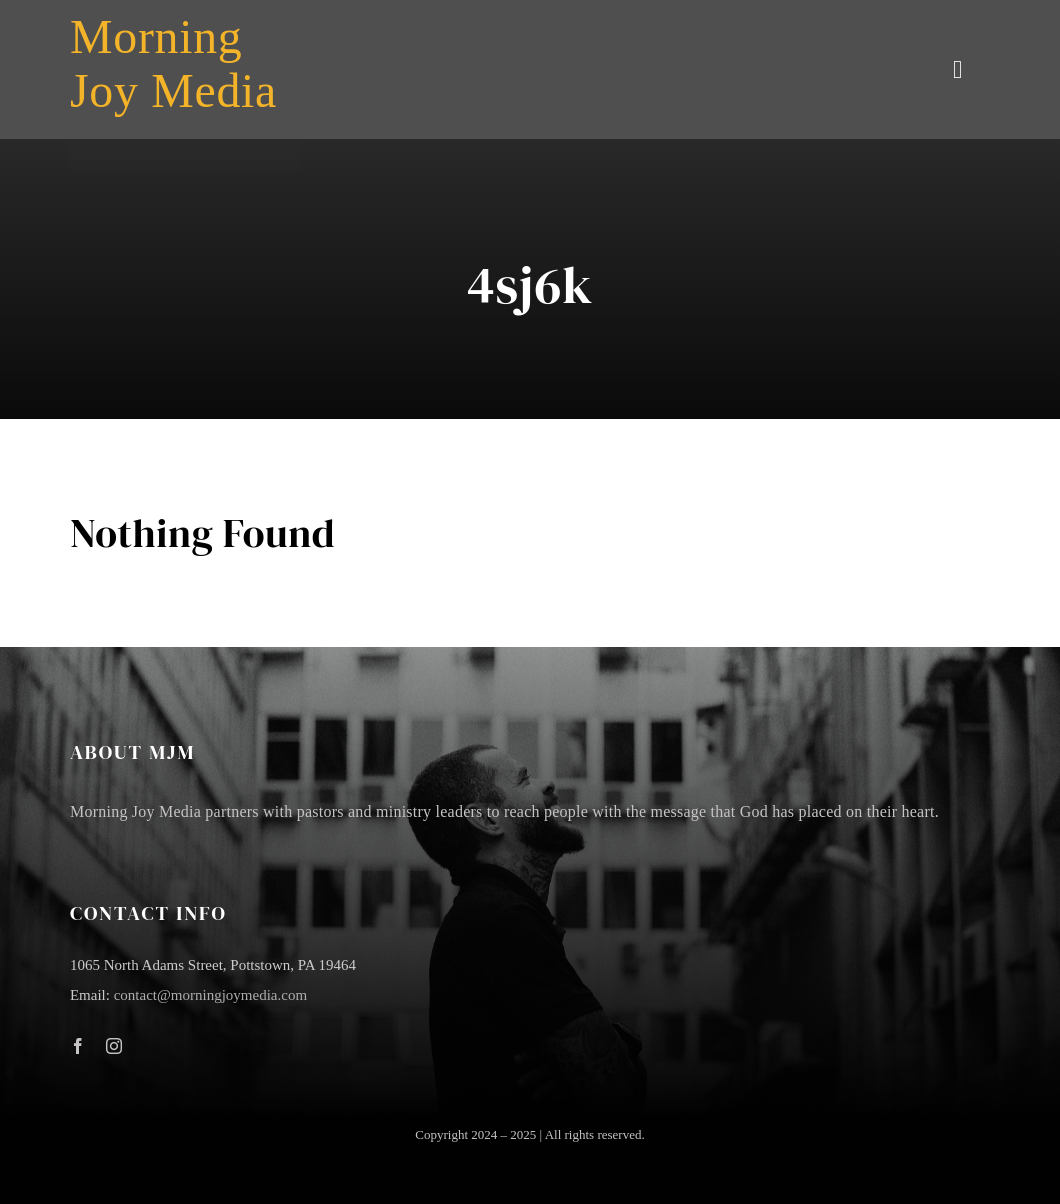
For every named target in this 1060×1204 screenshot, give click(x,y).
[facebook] (78, 1046)
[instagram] (114, 1046)
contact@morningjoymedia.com (210, 995)
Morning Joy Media (173, 63)
